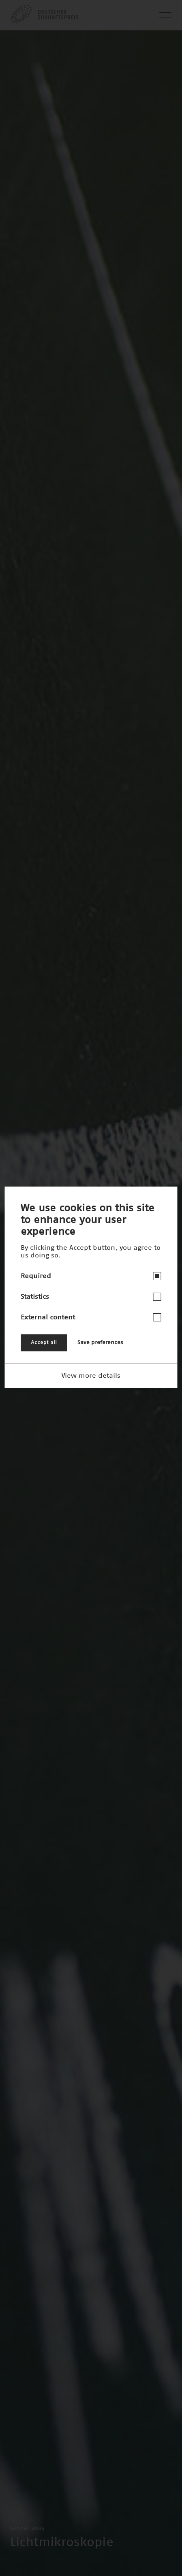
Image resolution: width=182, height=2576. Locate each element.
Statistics (35, 1296)
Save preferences (100, 1342)
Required (36, 1276)
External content (48, 1317)
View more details (91, 1375)
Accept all (44, 1342)
